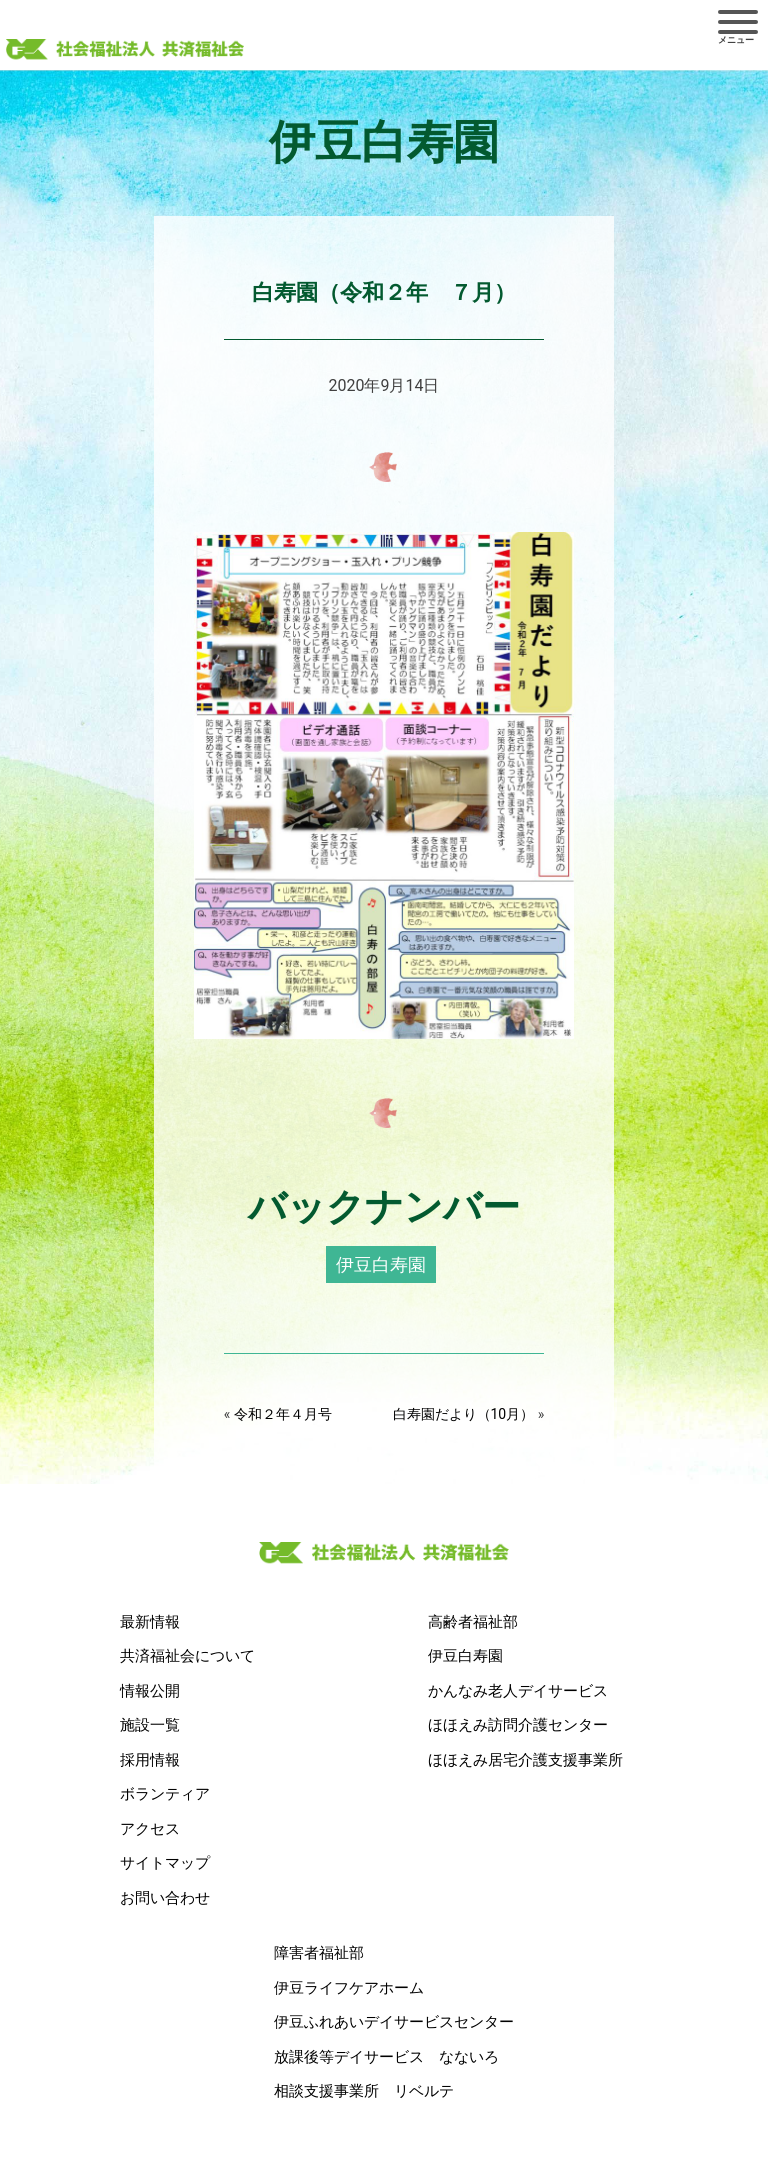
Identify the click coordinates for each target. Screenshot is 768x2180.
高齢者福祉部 (473, 1622)
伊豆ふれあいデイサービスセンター (394, 2022)
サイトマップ (165, 1863)
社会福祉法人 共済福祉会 (125, 51)
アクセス (150, 1829)
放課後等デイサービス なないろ (386, 2057)
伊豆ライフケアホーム (349, 1988)
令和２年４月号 (283, 1414)
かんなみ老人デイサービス (518, 1691)
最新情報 (150, 1622)
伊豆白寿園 (381, 1264)
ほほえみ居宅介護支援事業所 (525, 1760)
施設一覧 (150, 1725)
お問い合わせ (165, 1898)
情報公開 (150, 1691)
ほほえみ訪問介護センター (518, 1725)
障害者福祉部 (319, 1953)
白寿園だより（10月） (464, 1414)
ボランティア (165, 1794)
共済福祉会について (187, 1656)
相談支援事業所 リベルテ (364, 2091)
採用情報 (150, 1760)
